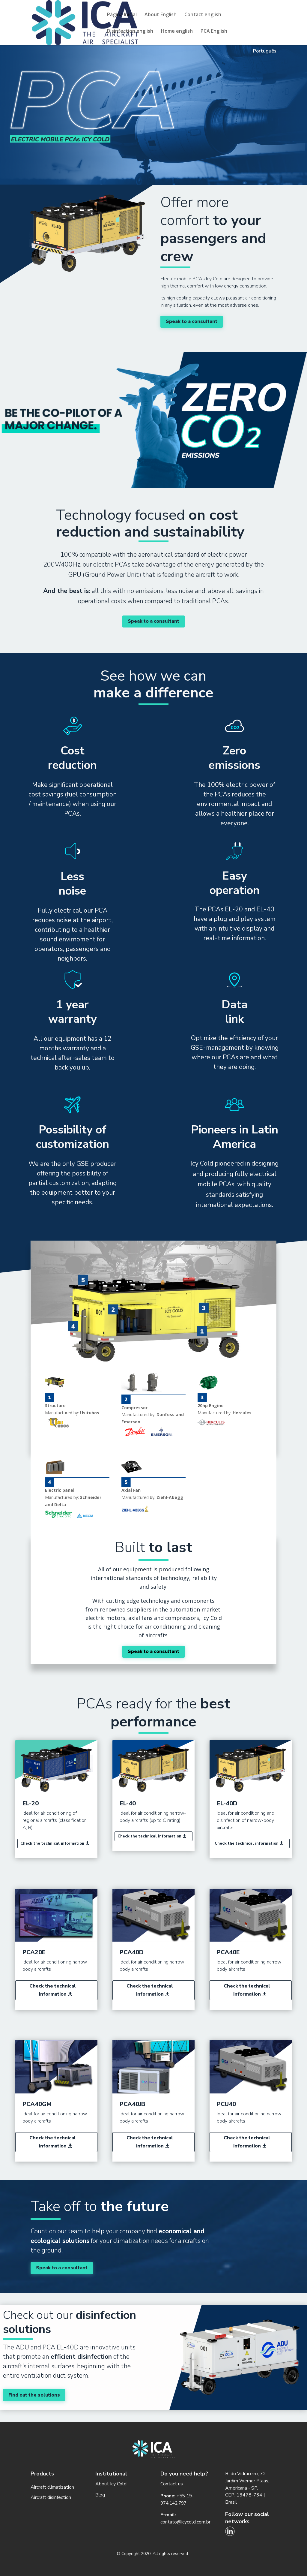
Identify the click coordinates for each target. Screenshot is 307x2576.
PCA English (214, 31)
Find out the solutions (34, 2395)
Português (264, 51)
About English (161, 15)
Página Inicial (122, 15)
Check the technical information (52, 1843)
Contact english (202, 15)
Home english (177, 31)
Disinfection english (130, 31)
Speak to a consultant (191, 321)
